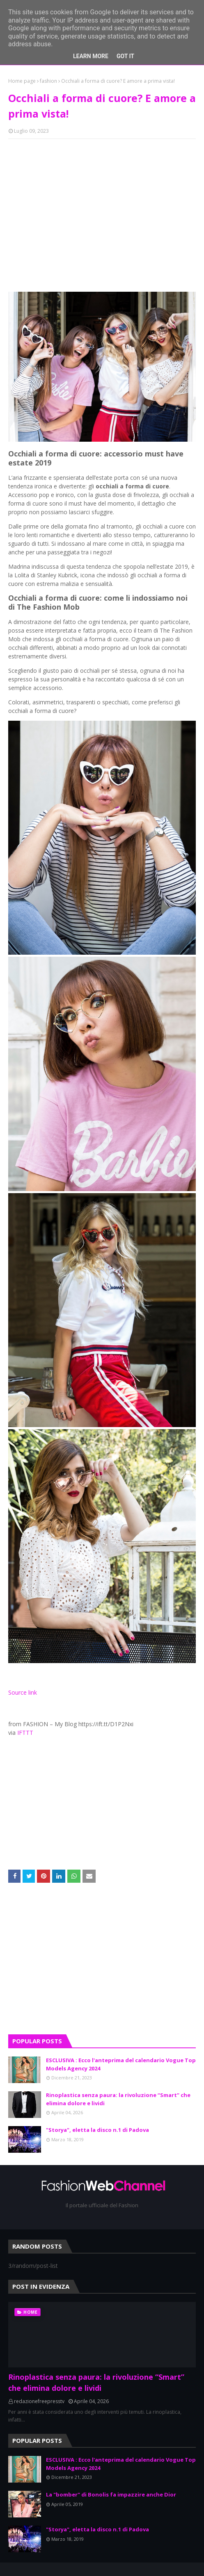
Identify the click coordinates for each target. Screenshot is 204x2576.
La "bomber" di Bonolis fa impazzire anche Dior (111, 2494)
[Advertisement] (102, 204)
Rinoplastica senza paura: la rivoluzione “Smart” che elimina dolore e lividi (118, 2099)
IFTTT (25, 1732)
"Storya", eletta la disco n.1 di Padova (97, 2129)
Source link (22, 1692)
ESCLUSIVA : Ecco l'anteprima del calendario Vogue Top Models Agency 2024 (121, 2064)
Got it (125, 56)
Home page (22, 80)
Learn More (90, 56)
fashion (48, 80)
